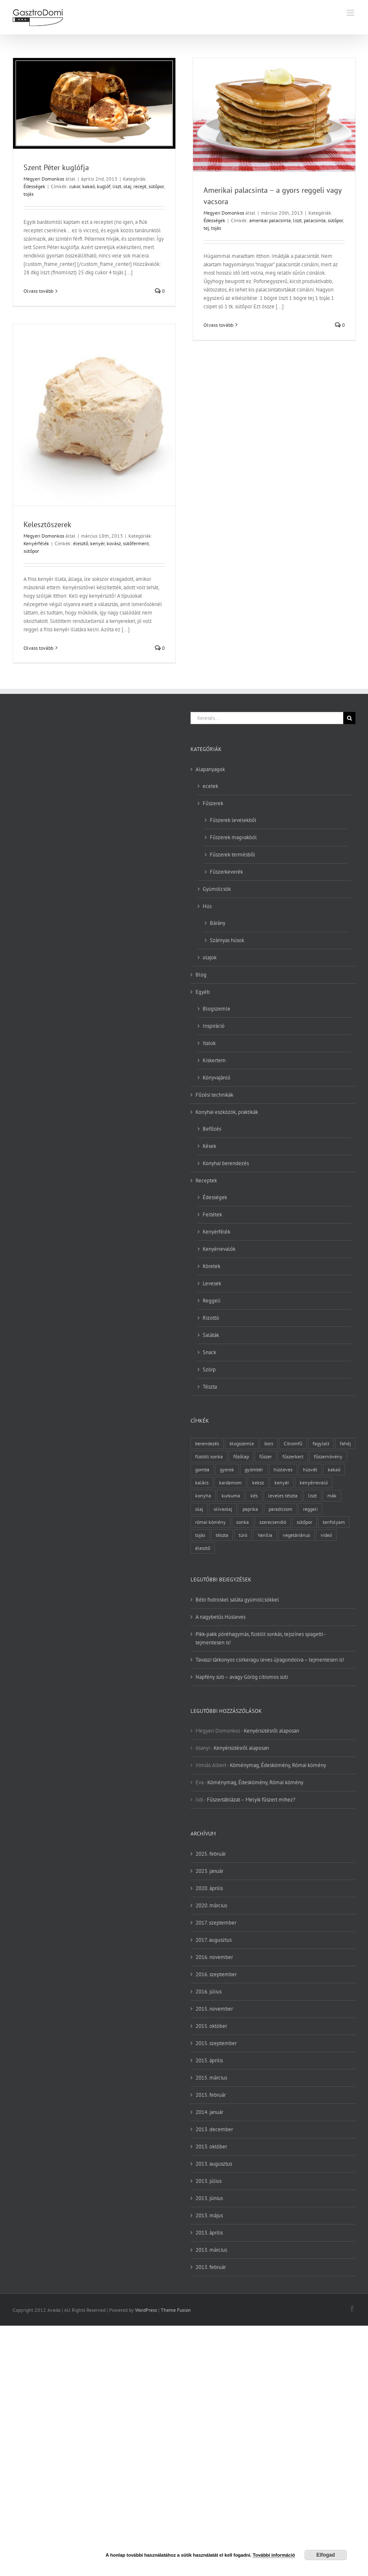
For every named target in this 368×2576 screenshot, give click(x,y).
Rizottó (211, 1317)
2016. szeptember (216, 1974)
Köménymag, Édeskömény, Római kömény (278, 1765)
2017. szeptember (216, 1922)
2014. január (209, 2112)
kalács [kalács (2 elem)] (202, 1482)
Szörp (209, 1369)
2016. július (209, 1991)
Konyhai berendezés (226, 1163)
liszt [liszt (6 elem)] (312, 1495)
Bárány (217, 923)
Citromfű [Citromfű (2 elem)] (293, 1443)
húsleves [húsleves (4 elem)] (283, 1469)
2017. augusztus (214, 1939)
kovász (114, 543)
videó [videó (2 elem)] (326, 1535)
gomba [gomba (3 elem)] (202, 1469)
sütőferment (136, 543)
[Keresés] (349, 718)
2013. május (209, 2215)
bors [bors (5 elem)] (268, 1443)
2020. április (209, 1888)
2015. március (211, 2077)
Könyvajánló (216, 1077)
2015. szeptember (216, 2043)
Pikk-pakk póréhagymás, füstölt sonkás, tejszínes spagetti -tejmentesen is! (261, 1638)
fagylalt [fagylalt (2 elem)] (321, 1443)
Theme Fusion (176, 2310)
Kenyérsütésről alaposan (271, 1730)
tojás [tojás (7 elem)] (200, 1535)
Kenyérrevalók (219, 1249)
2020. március (211, 1905)
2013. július (209, 2181)
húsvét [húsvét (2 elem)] (310, 1469)
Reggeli (211, 1300)
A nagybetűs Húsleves (220, 1616)
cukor (74, 186)
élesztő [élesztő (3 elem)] (202, 1548)
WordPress (146, 2310)
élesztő (80, 543)
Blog (201, 974)
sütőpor (156, 186)
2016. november (214, 1957)
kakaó (88, 186)
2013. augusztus (214, 2163)
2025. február (211, 1853)
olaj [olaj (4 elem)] (199, 1509)
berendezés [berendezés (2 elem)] (207, 1443)
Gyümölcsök (217, 889)
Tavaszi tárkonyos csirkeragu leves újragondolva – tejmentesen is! (270, 1659)
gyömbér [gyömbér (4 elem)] (254, 1469)
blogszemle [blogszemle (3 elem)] (242, 1443)
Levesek (212, 1283)
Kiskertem (214, 1060)
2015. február (211, 2094)
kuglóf (103, 186)
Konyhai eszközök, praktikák (227, 1112)
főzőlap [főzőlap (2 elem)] (241, 1456)
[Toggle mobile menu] (351, 12)
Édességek (34, 186)
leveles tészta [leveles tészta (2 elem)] (283, 1495)
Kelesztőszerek (47, 524)
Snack (209, 1352)
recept (139, 186)
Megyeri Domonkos (43, 179)
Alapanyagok (210, 769)
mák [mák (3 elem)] (332, 1495)
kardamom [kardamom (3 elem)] (230, 1482)
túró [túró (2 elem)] (243, 1535)
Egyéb (203, 991)
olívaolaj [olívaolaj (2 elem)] (223, 1509)
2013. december (214, 2129)
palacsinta (315, 220)
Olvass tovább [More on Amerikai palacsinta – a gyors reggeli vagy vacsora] (218, 325)
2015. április (209, 2060)
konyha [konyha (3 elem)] (203, 1495)
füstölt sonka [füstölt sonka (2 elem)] (209, 1456)
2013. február (211, 2267)
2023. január (209, 1871)
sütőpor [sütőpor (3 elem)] (304, 1522)
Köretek (211, 1266)
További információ (274, 2555)
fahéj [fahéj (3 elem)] (345, 1443)
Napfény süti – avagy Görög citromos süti (242, 1677)
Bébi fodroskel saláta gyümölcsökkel (237, 1599)
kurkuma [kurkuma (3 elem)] (231, 1495)
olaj (127, 186)
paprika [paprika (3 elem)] (250, 1509)
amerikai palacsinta (270, 220)
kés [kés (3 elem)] (254, 1495)
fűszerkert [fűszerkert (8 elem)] (292, 1456)
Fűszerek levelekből (233, 820)
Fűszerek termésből (232, 854)
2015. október (211, 2026)
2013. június (209, 2198)
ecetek (210, 786)
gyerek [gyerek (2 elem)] (227, 1469)
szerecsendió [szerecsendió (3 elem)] (272, 1522)
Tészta (210, 1386)
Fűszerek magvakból (233, 837)
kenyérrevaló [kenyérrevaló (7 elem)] (314, 1482)
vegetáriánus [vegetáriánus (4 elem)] (296, 1535)
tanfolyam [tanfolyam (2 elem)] (334, 1522)
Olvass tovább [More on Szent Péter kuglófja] (38, 291)
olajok (210, 957)
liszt (116, 186)
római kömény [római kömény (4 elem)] (210, 1522)
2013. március (211, 2249)
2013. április (209, 2232)
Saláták (211, 1335)
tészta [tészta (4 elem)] (222, 1535)
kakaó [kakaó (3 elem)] (334, 1469)
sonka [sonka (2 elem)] (242, 1522)
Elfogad (325, 2555)
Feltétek (212, 1214)
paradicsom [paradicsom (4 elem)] (280, 1509)
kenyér (97, 543)
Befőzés (212, 1128)
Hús (207, 906)
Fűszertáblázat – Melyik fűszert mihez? (251, 1799)
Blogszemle (216, 1008)
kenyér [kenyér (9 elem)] (281, 1482)
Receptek (206, 1180)
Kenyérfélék (36, 543)
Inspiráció (213, 1025)
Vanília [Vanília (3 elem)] (265, 1535)
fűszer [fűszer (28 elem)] (265, 1456)
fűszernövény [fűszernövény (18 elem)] (328, 1456)
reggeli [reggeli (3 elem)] (310, 1509)
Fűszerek (213, 803)
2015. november (214, 2008)
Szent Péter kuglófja (56, 167)
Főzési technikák (214, 1094)
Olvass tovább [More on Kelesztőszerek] (38, 648)
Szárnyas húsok (227, 940)
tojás (28, 194)
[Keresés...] (267, 718)
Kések (209, 1146)
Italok (209, 1043)
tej (206, 228)
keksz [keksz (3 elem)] (258, 1482)
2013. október (211, 2146)
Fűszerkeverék (226, 871)
